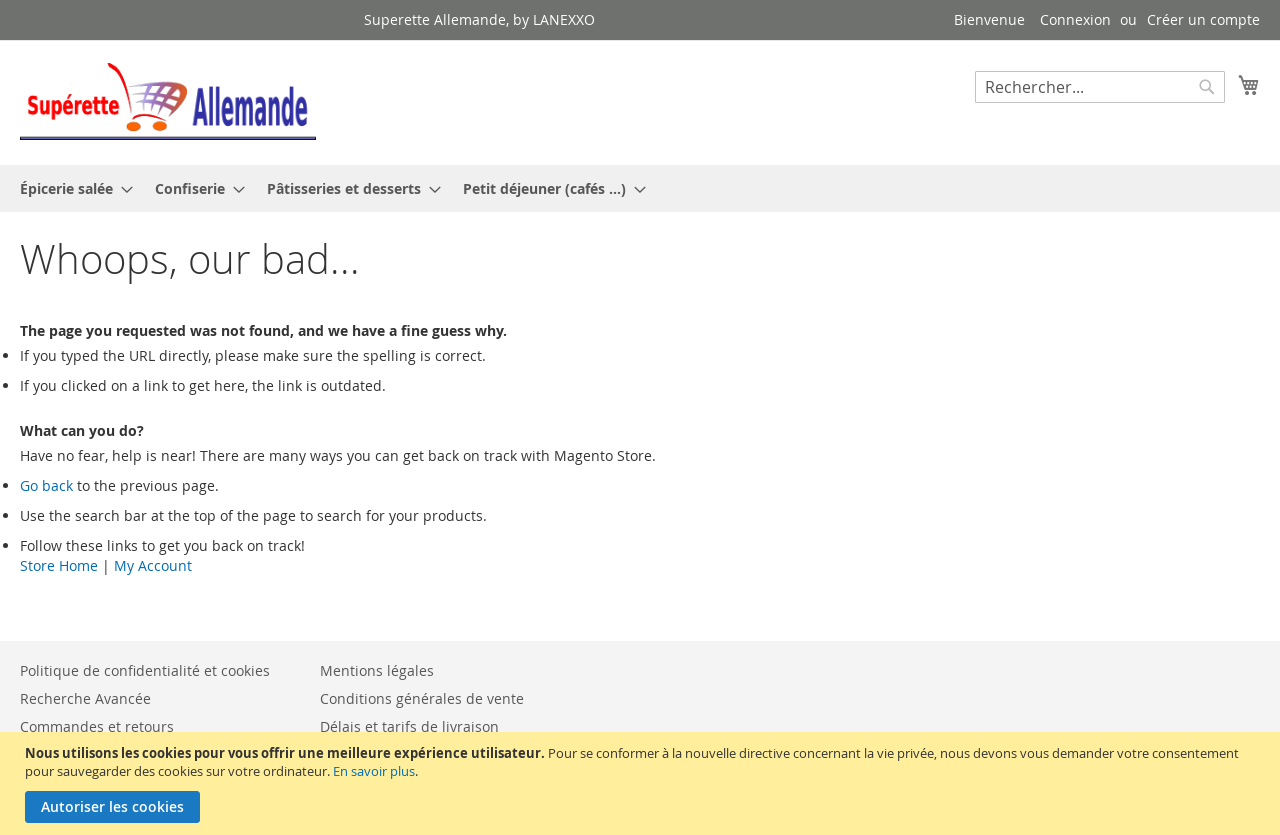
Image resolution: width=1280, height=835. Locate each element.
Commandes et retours (97, 726)
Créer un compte (1203, 19)
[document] (642, 783)
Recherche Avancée (85, 698)
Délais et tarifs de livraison (409, 726)
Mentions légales (377, 670)
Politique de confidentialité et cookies (145, 670)
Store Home (59, 565)
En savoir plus (374, 771)
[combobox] (1100, 87)
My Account (153, 565)
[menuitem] (70, 188)
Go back (46, 485)
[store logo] (168, 101)
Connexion (1075, 19)
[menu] (640, 188)
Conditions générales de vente (422, 698)
